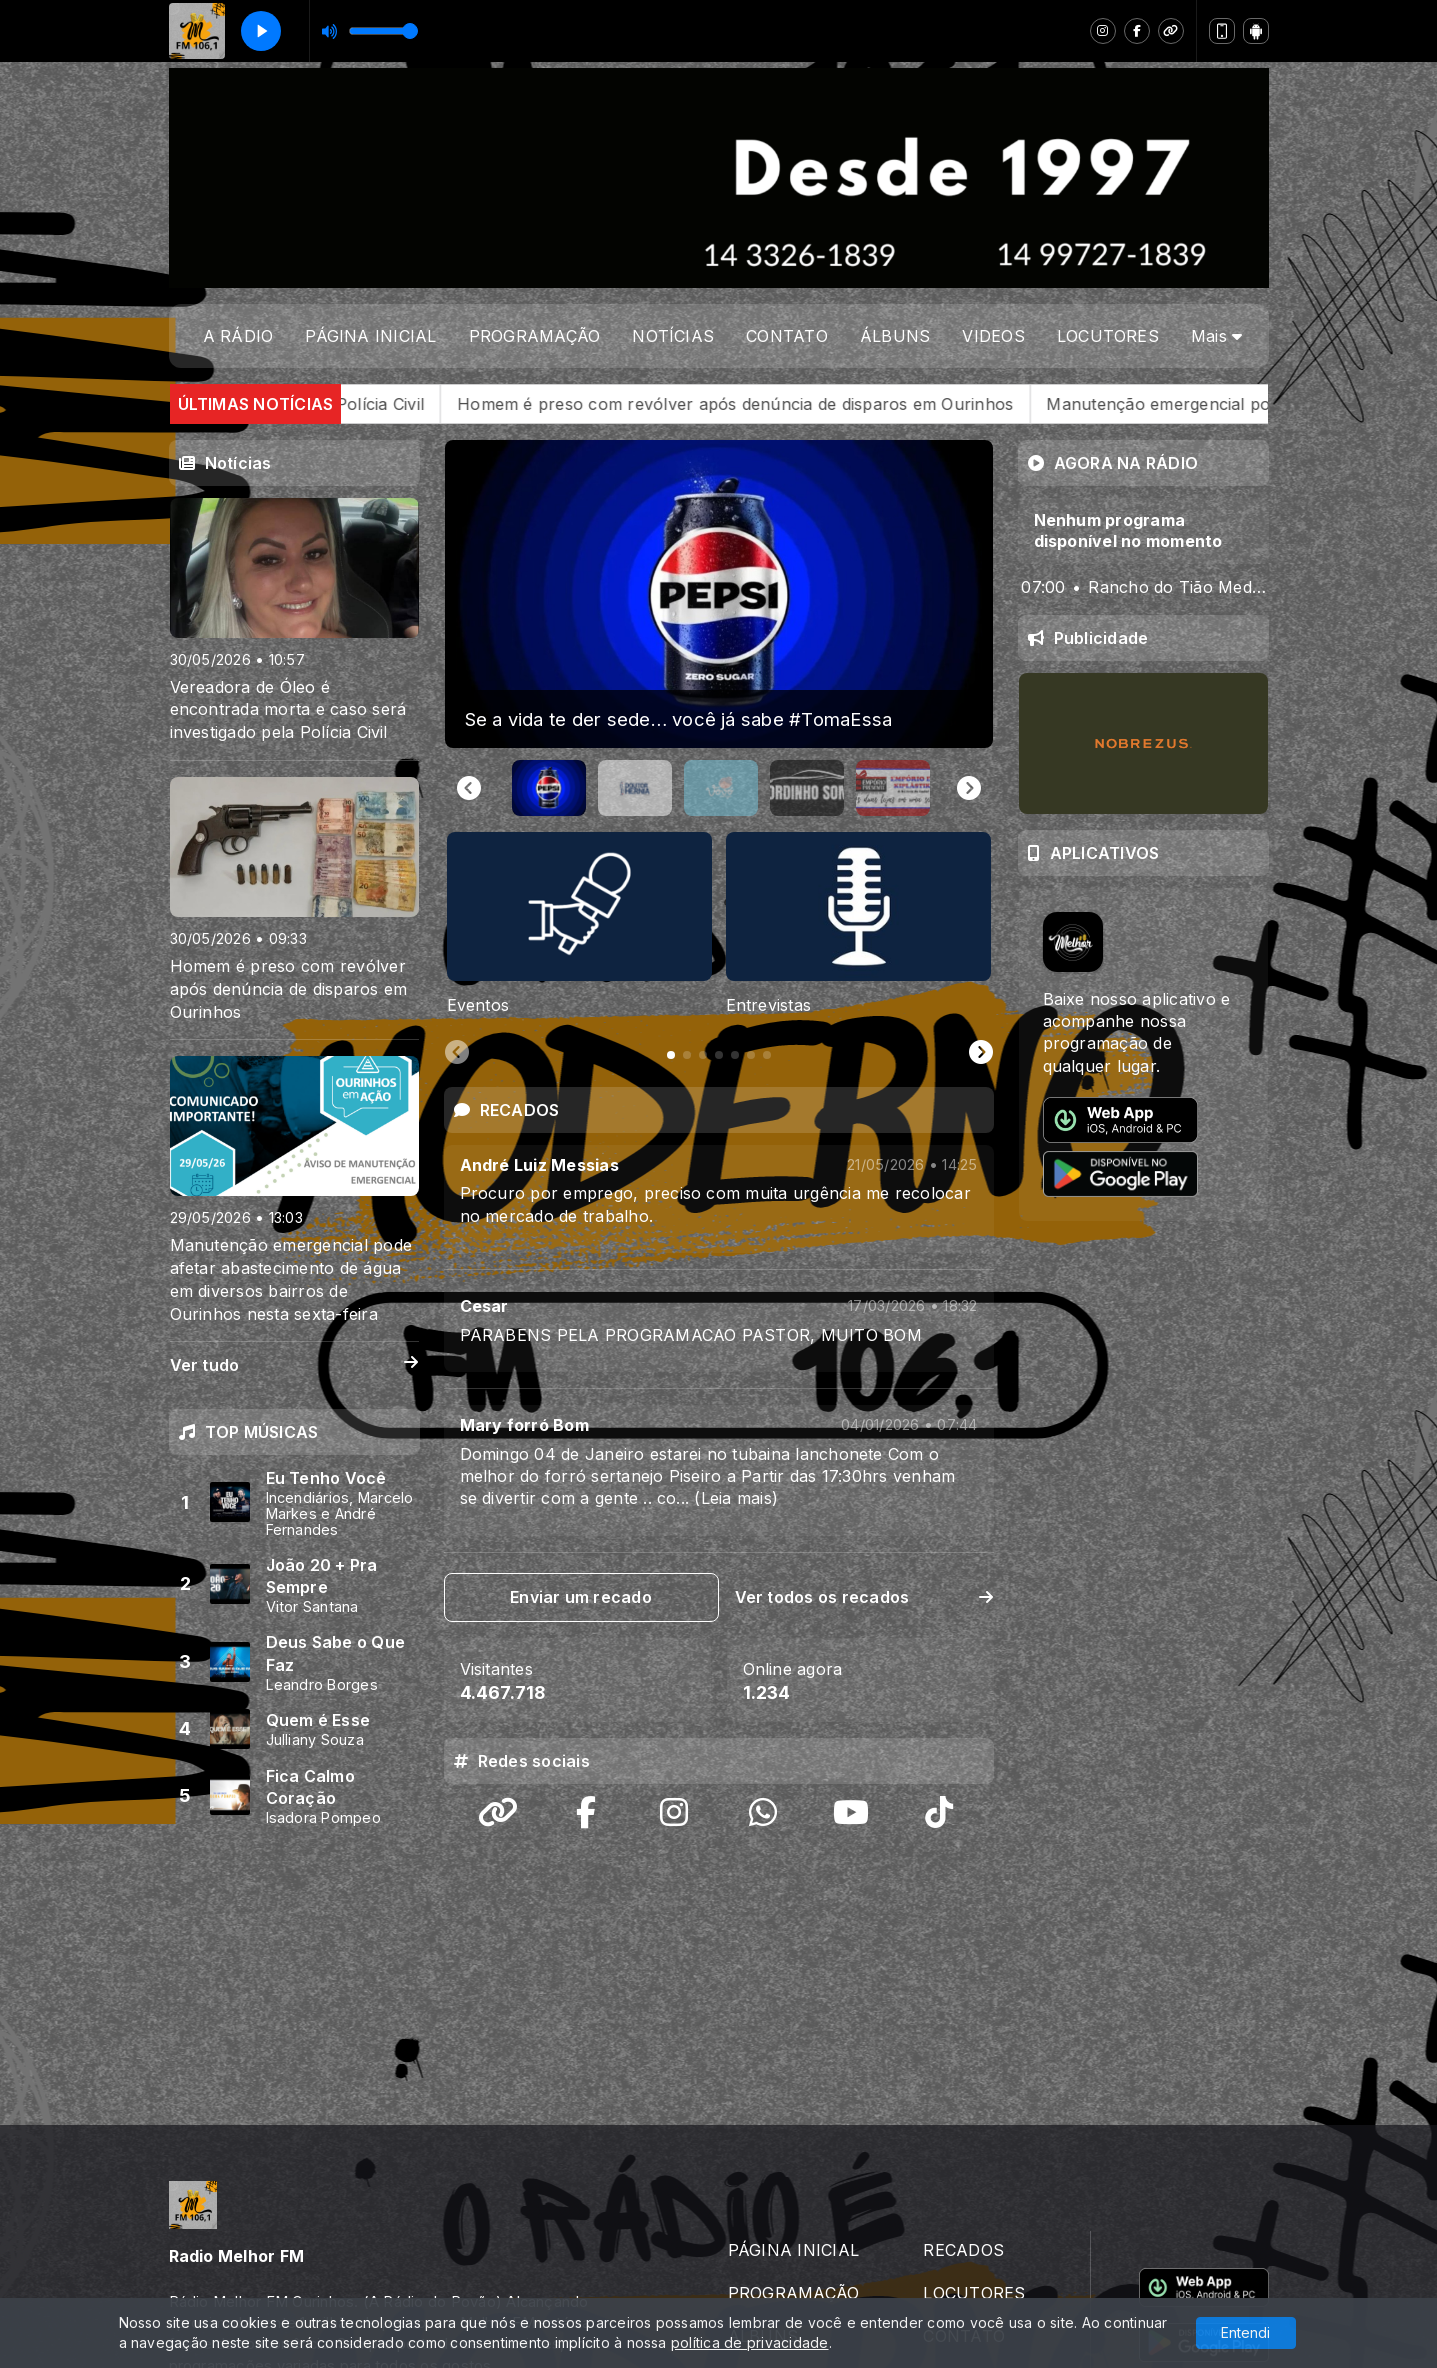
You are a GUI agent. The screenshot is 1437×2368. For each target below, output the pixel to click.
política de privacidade (750, 2342)
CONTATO (787, 336)
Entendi (1245, 2332)
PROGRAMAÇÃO (535, 336)
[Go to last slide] (469, 788)
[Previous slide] (457, 1053)
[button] (549, 788)
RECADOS (963, 2093)
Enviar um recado (581, 1597)
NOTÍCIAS (673, 336)
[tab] (671, 1055)
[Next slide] (969, 788)
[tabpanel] (579, 924)
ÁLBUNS (895, 336)
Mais (1216, 336)
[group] (719, 594)
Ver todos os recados (864, 1597)
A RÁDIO (238, 336)
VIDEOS (993, 336)
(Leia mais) (736, 1498)
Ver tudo (294, 1365)
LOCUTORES (1108, 336)
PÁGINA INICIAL (370, 336)
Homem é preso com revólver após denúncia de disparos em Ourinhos (835, 404)
